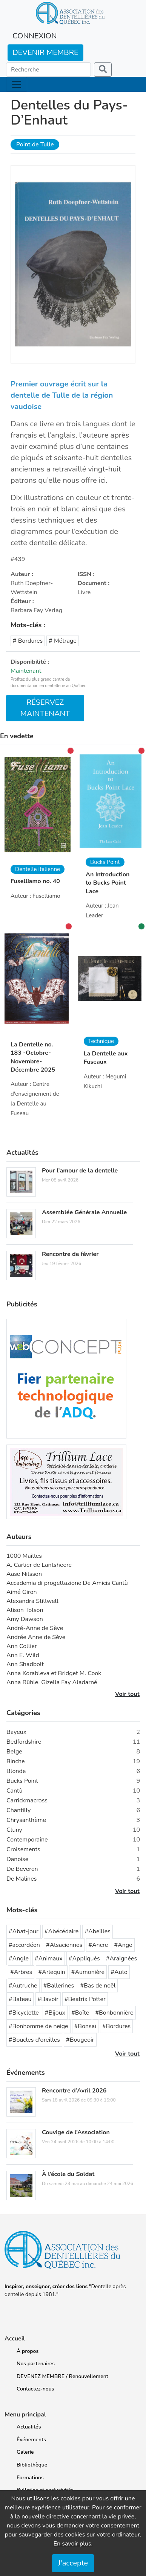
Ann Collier (21, 1646)
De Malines (21, 1879)
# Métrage (63, 641)
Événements (31, 2439)
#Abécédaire (62, 1931)
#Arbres (21, 1972)
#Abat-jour (23, 1931)
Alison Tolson (24, 1610)
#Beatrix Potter (85, 1999)
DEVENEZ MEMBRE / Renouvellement (62, 2376)
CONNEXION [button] (34, 36)
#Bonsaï (85, 2026)
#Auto (119, 1972)
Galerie (25, 2452)
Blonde (16, 1771)
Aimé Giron (21, 1592)
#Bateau (20, 1999)
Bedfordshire (23, 1742)
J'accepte (73, 2563)
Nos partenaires (36, 2363)
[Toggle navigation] (16, 84)
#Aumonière (88, 1972)
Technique (101, 1041)
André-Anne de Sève (34, 1628)
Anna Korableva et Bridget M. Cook (53, 1673)
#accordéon (24, 1945)
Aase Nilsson (24, 1574)
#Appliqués (84, 1958)
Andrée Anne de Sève (35, 1637)
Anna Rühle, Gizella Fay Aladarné (51, 1682)
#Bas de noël (97, 1985)
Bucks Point (105, 862)
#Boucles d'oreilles (34, 2040)
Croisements (23, 1849)
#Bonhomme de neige (38, 2026)
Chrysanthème (26, 1820)
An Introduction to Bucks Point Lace (107, 883)
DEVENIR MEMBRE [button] (45, 52)
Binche (15, 1761)
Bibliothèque (32, 2464)
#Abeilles (97, 1931)
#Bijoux (55, 2013)
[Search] (48, 69)
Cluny (14, 1830)
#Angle (19, 1958)
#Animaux (49, 1958)
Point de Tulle (35, 144)
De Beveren (22, 1869)
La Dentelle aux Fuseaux (106, 1057)
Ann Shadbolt (25, 1664)
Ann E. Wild (22, 1655)
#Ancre (98, 1945)
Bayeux (16, 1732)
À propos (27, 2351)
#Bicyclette (24, 2013)
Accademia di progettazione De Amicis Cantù (67, 1583)
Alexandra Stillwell (32, 1601)
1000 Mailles (24, 1556)
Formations (30, 2477)
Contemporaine (27, 1839)
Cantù (14, 1791)
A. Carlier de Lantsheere (39, 1565)
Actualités (29, 2426)
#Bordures (116, 2026)
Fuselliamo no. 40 (35, 881)
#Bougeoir (80, 2040)
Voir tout (127, 1694)
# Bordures (28, 641)
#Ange (123, 1945)
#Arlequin (51, 1972)
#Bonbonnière (114, 2013)
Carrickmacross (27, 1800)
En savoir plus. (73, 2544)
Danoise (17, 1859)
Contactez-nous (35, 2388)
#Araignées (121, 1958)
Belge (14, 1751)
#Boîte (80, 2013)
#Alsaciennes (64, 1945)
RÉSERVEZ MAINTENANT (45, 708)
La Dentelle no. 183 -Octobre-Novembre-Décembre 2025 (33, 1057)
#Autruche (23, 1985)
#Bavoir (48, 1999)
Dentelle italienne (37, 869)
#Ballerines (58, 1985)
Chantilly (18, 1810)
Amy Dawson (24, 1619)
